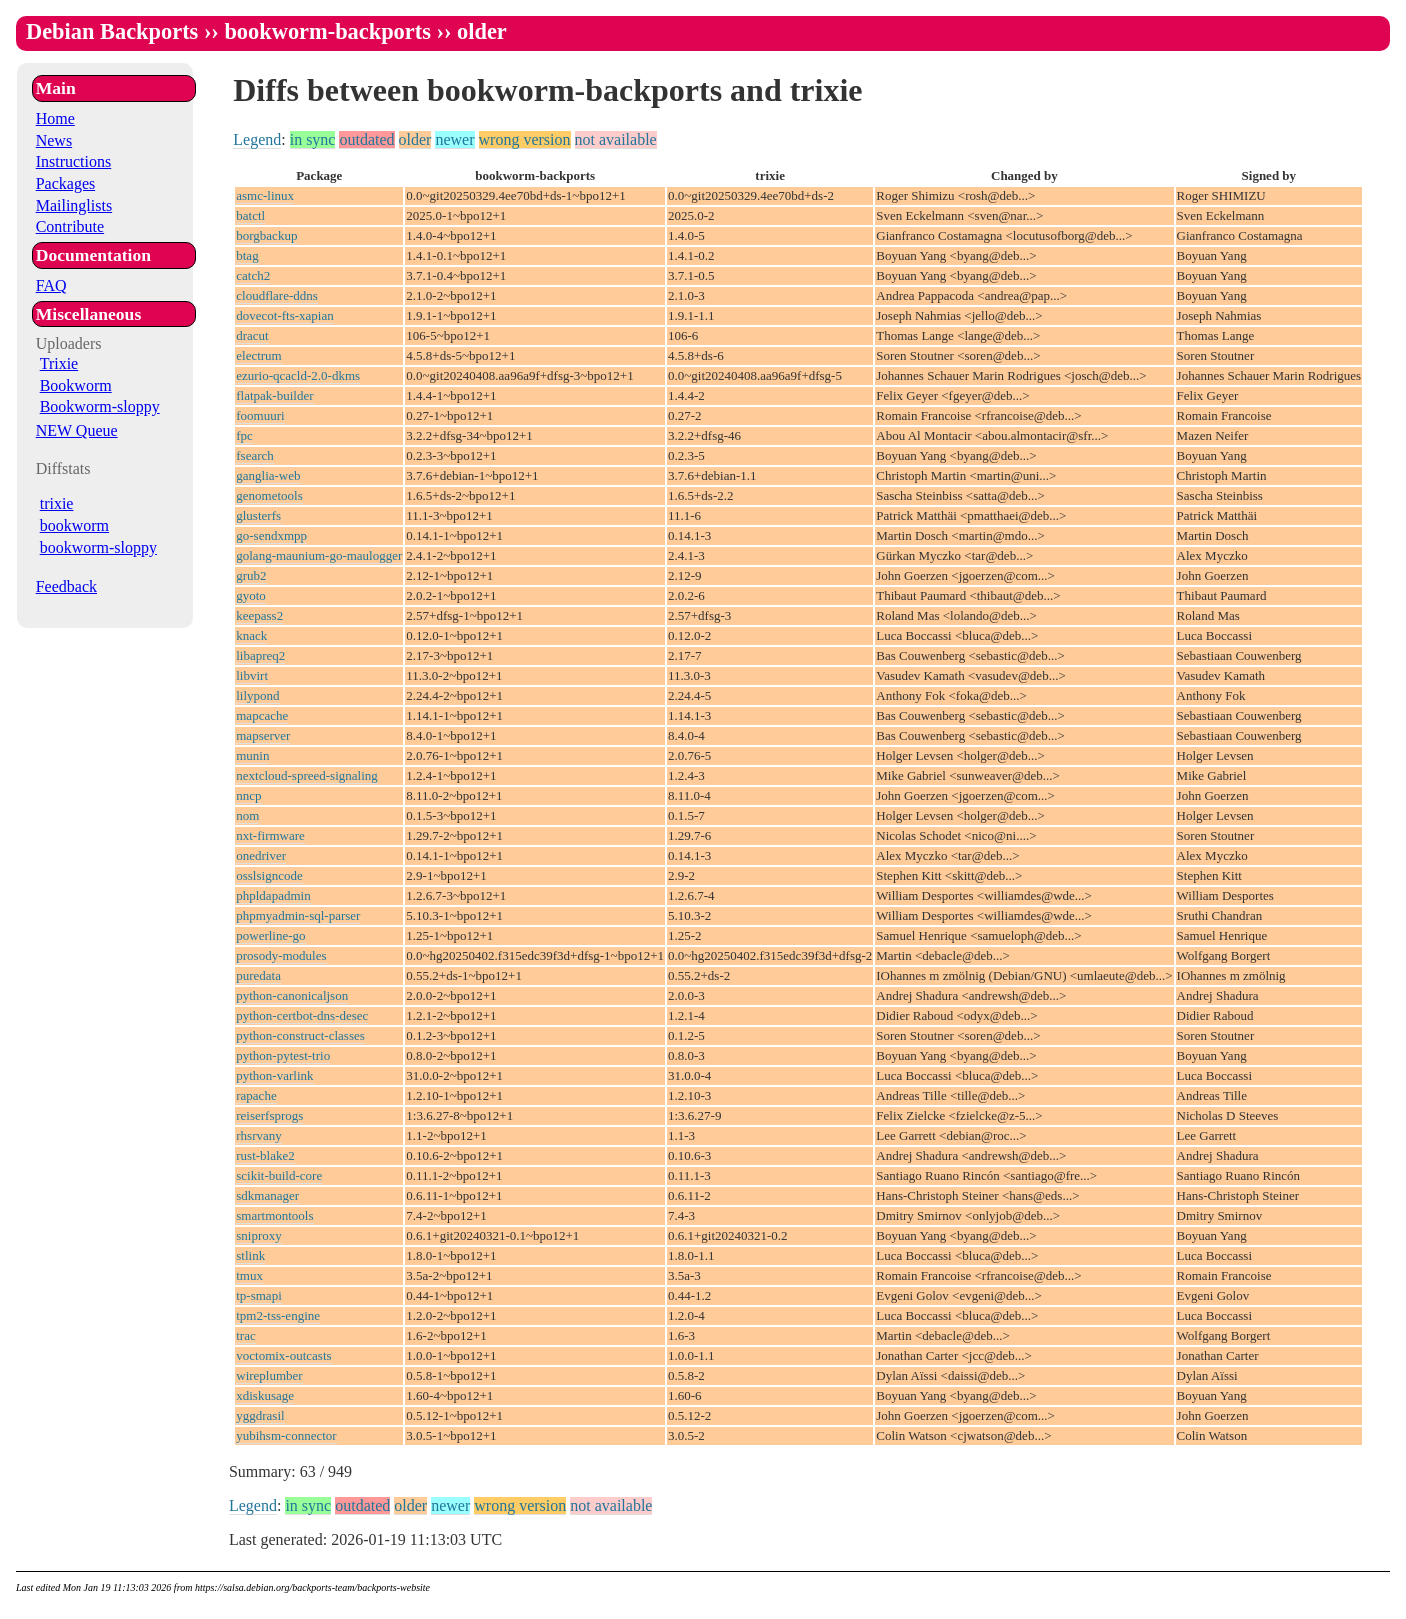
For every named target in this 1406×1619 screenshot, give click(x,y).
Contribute (70, 226)
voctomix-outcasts (283, 1355)
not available (616, 139)
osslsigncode (269, 875)
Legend (257, 139)
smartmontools (274, 1215)
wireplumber (269, 1375)
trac (245, 1335)
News (54, 140)
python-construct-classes (300, 1035)
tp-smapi (259, 1295)
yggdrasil (260, 1415)
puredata (258, 975)
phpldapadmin (273, 895)
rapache (256, 1095)
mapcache (262, 715)
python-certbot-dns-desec (302, 1015)
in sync (313, 139)
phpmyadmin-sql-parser (298, 915)
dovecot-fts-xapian (284, 315)
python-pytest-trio (283, 1055)
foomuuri (260, 415)
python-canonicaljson (292, 995)
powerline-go (270, 935)
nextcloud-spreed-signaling (307, 775)
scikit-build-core (279, 1175)
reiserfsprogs (269, 1115)
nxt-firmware (270, 835)
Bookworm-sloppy (100, 406)
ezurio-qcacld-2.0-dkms (298, 375)
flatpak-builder (274, 395)
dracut (252, 335)
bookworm (74, 525)
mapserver (263, 735)
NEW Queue (77, 430)
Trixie (59, 363)
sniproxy (259, 1235)
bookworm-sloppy (98, 547)
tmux (249, 1275)
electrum (258, 355)
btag (247, 255)
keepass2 (259, 615)
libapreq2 (260, 655)
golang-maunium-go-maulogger (319, 555)
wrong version (525, 139)
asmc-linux (265, 195)
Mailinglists (74, 205)
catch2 (253, 275)
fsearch (255, 455)
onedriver (261, 855)
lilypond (257, 695)
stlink (250, 1255)
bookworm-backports (327, 31)
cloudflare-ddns (277, 295)
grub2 (251, 575)
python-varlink (274, 1075)
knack (251, 635)
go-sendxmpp (271, 535)
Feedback (66, 586)
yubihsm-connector (286, 1435)
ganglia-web (268, 475)
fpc (244, 435)
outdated (366, 139)
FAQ (51, 285)
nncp (248, 795)
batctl (250, 215)
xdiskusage (265, 1395)
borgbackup (266, 235)
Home (55, 118)
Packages (66, 183)
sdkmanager (267, 1195)
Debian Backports (112, 31)
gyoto (251, 595)
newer (454, 139)
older (415, 139)
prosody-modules (281, 955)
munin (252, 755)
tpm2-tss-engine (278, 1315)
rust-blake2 (265, 1155)
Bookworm (76, 385)
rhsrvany (259, 1135)
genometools (269, 495)
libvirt (252, 675)
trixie (57, 503)
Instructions (74, 161)
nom (247, 815)
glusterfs (258, 515)
